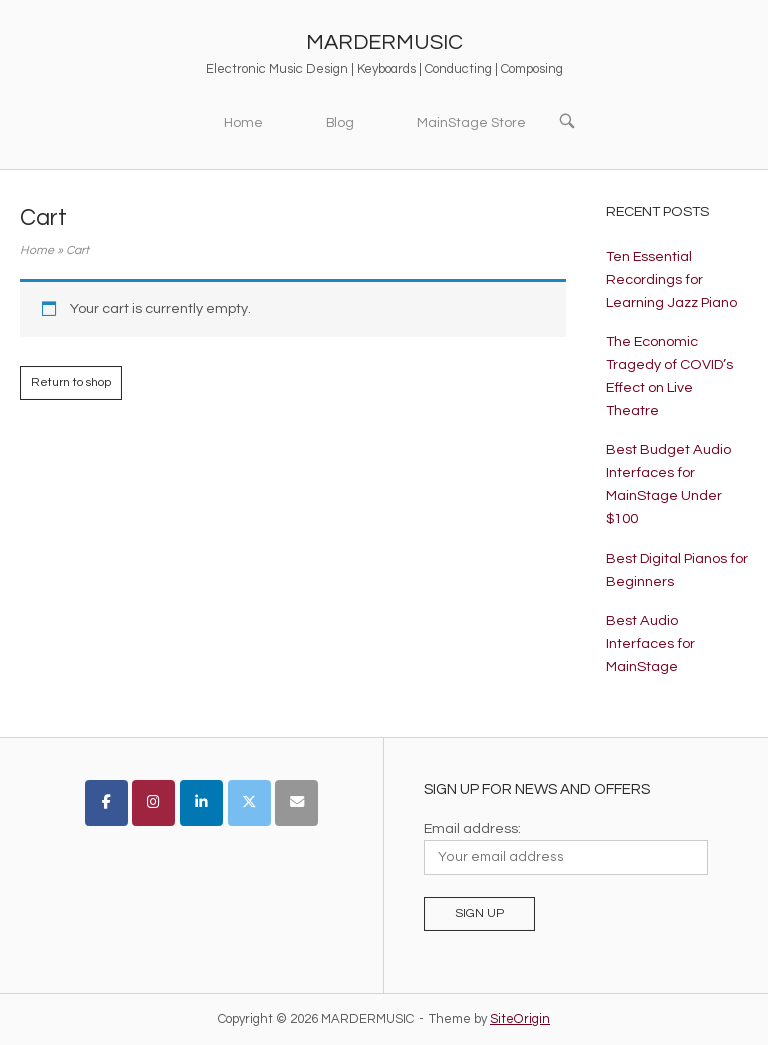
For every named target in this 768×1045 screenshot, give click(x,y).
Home (243, 123)
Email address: (472, 828)
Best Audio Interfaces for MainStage (650, 643)
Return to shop (71, 382)
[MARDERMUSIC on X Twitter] (249, 803)
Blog (340, 123)
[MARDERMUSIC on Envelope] (296, 803)
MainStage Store (471, 123)
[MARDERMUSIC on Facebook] (106, 803)
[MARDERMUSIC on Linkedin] (201, 803)
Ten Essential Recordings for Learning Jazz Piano (671, 279)
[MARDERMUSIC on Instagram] (153, 803)
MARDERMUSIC (384, 42)
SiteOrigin (520, 1019)
